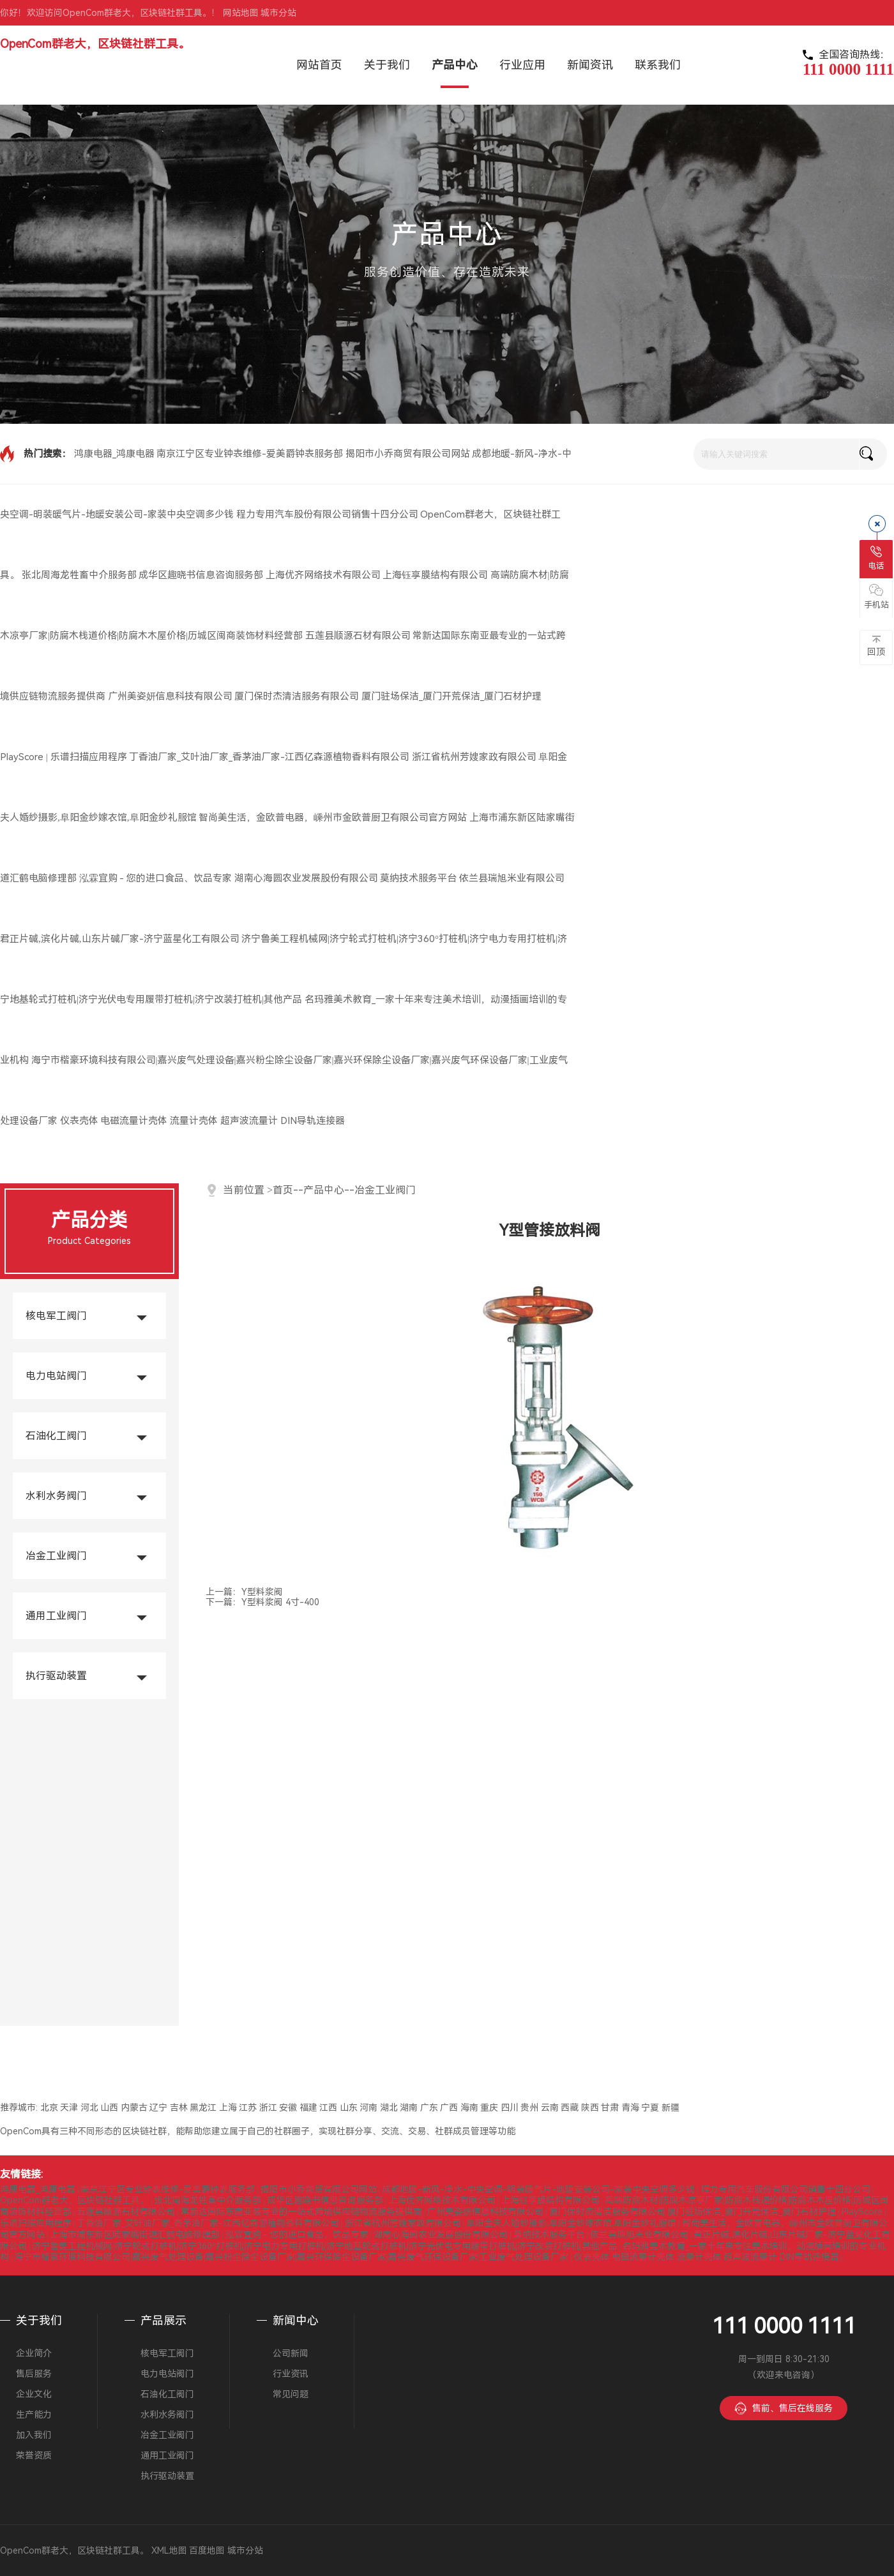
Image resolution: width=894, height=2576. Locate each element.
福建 (308, 2107)
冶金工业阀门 (56, 1556)
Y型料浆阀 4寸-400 (280, 1602)
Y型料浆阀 (262, 1592)
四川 (510, 2107)
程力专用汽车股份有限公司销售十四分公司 (327, 514)
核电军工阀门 (56, 1316)
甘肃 (610, 2107)
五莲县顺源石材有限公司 (358, 635)
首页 (283, 1190)
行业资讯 (290, 2374)
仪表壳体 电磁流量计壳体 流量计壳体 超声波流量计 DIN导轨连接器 (202, 1121)
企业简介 (34, 2353)
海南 (469, 2107)
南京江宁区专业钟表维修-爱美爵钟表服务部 (249, 454)
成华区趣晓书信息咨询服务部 (201, 575)
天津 (69, 2107)
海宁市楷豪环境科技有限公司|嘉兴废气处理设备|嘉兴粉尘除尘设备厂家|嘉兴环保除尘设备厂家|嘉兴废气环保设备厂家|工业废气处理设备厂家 (291, 2257)
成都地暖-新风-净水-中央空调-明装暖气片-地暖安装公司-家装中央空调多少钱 (538, 2189)
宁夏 (650, 2107)
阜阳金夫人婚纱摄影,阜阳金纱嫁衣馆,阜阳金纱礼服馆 (571, 2223)
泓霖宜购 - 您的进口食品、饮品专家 (155, 878)
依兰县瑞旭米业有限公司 (511, 878)
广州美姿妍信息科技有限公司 (170, 696)
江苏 (248, 2107)
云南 (550, 2107)
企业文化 (34, 2394)
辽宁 (158, 2107)
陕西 (590, 2107)
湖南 (409, 2107)
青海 (630, 2107)
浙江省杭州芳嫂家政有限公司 (474, 757)
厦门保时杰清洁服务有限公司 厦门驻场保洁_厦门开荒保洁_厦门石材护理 (388, 696)
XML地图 (169, 2550)
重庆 (489, 2107)
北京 (49, 2107)
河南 (368, 2107)
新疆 (670, 2107)
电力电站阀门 (56, 1376)
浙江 (268, 2107)
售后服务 (34, 2374)
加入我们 (34, 2435)
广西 (449, 2107)
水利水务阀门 (56, 1496)
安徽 (288, 2107)
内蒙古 (134, 2107)
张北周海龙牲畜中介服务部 (79, 575)
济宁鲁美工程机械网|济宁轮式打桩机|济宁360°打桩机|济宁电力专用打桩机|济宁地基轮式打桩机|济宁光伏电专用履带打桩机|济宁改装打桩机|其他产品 (324, 2246)
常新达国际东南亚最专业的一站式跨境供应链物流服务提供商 (301, 2211)
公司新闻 (290, 2353)
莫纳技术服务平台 (418, 878)
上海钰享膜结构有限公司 (435, 575)
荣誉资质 (34, 2455)
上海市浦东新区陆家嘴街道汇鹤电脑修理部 (135, 2234)
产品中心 (323, 1190)
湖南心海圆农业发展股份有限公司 (306, 878)
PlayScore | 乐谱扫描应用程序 (63, 757)
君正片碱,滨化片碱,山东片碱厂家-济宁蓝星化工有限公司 (119, 939)
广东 (429, 2107)
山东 (349, 2107)
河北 (89, 2107)
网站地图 (241, 13)
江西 (328, 2107)
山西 (109, 2107)
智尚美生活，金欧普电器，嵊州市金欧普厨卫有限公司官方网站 (333, 817)
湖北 (389, 2107)
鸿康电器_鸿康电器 (114, 454)
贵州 (529, 2107)
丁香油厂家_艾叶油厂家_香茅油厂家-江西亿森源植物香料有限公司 (269, 757)
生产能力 (34, 2414)
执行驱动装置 (56, 1676)
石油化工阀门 (56, 1436)
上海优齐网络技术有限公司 (323, 575)
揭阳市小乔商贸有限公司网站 (407, 454)
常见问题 (290, 2394)
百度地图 (207, 2550)
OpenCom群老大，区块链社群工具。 (95, 43)
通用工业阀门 (56, 1616)
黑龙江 (203, 2107)
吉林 (179, 2107)
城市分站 (278, 13)
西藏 (570, 2107)
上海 (228, 2107)
